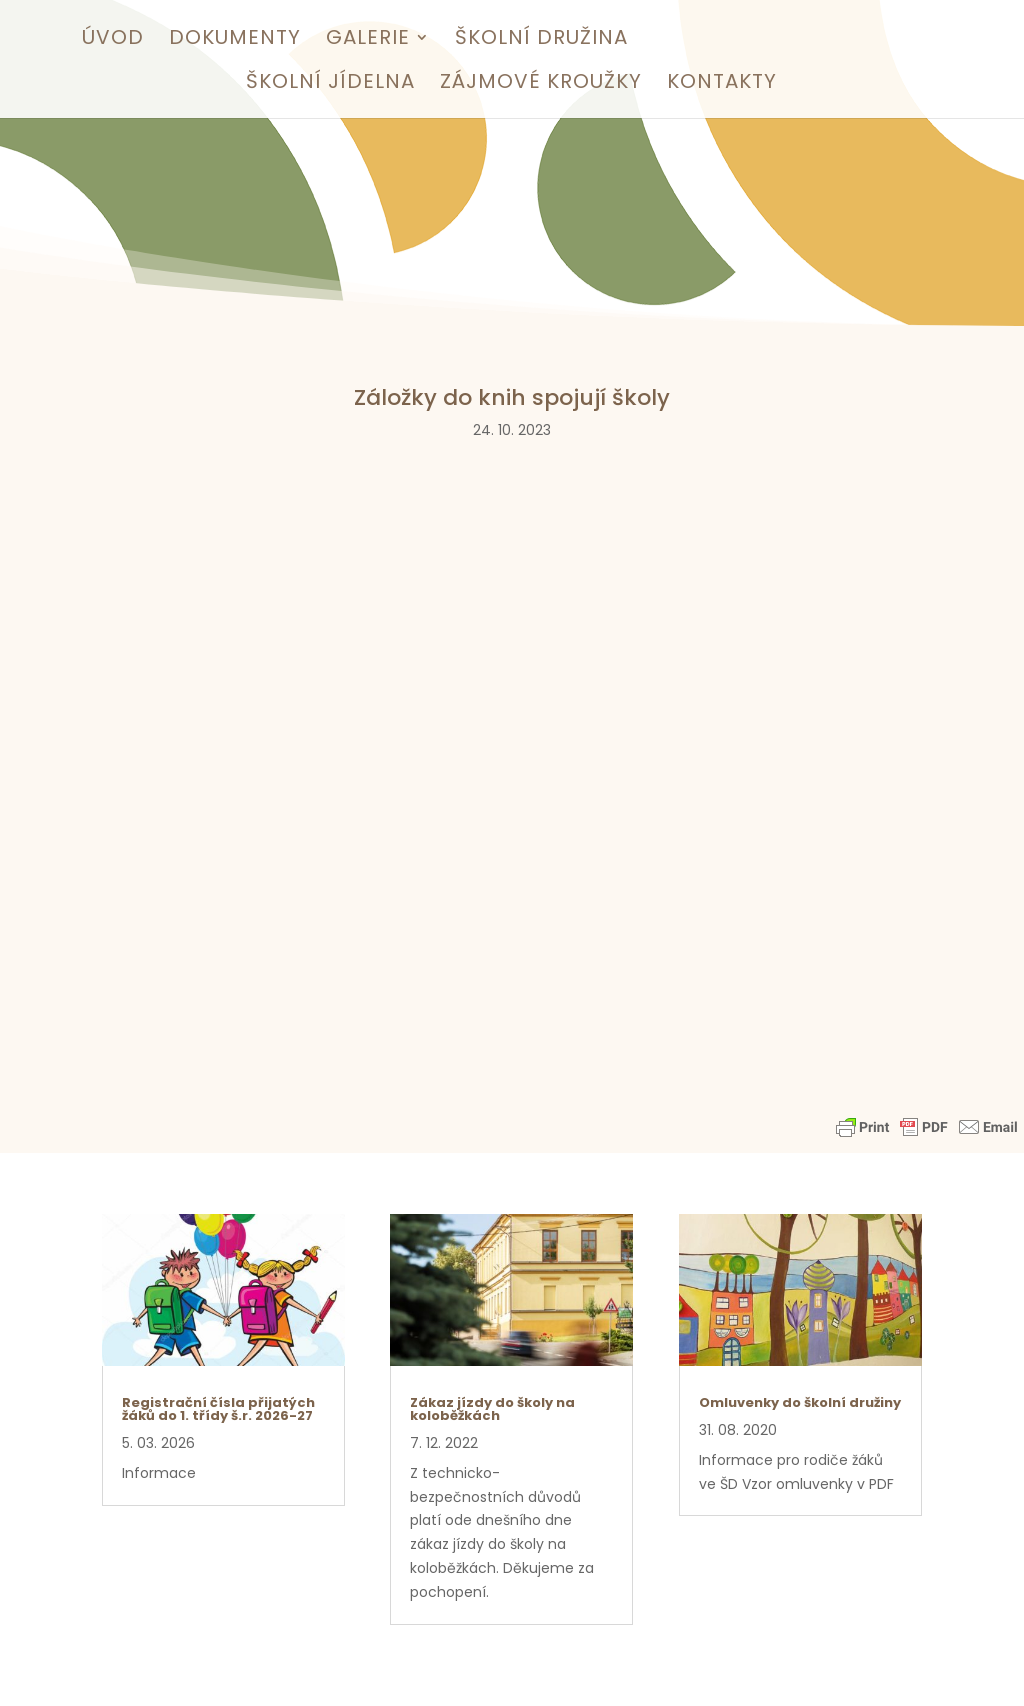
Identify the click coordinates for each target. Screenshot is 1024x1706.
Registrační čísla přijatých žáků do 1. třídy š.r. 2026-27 (218, 1409)
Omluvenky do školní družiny (800, 1402)
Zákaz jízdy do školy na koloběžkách (492, 1409)
